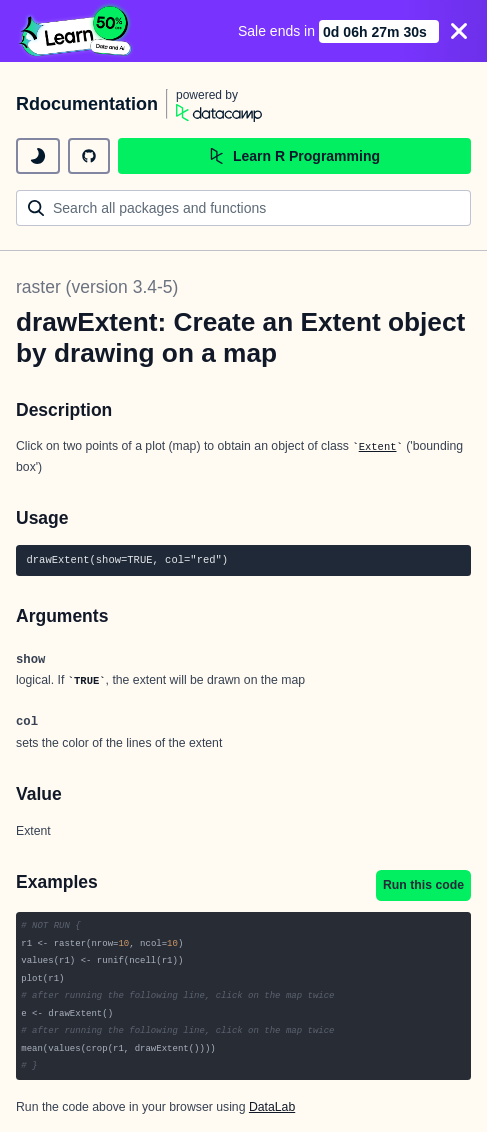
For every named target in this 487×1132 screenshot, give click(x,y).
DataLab (272, 1107)
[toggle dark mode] (38, 156)
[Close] (459, 31)
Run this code (423, 885)
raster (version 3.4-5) (97, 287)
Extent (378, 447)
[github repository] (89, 156)
